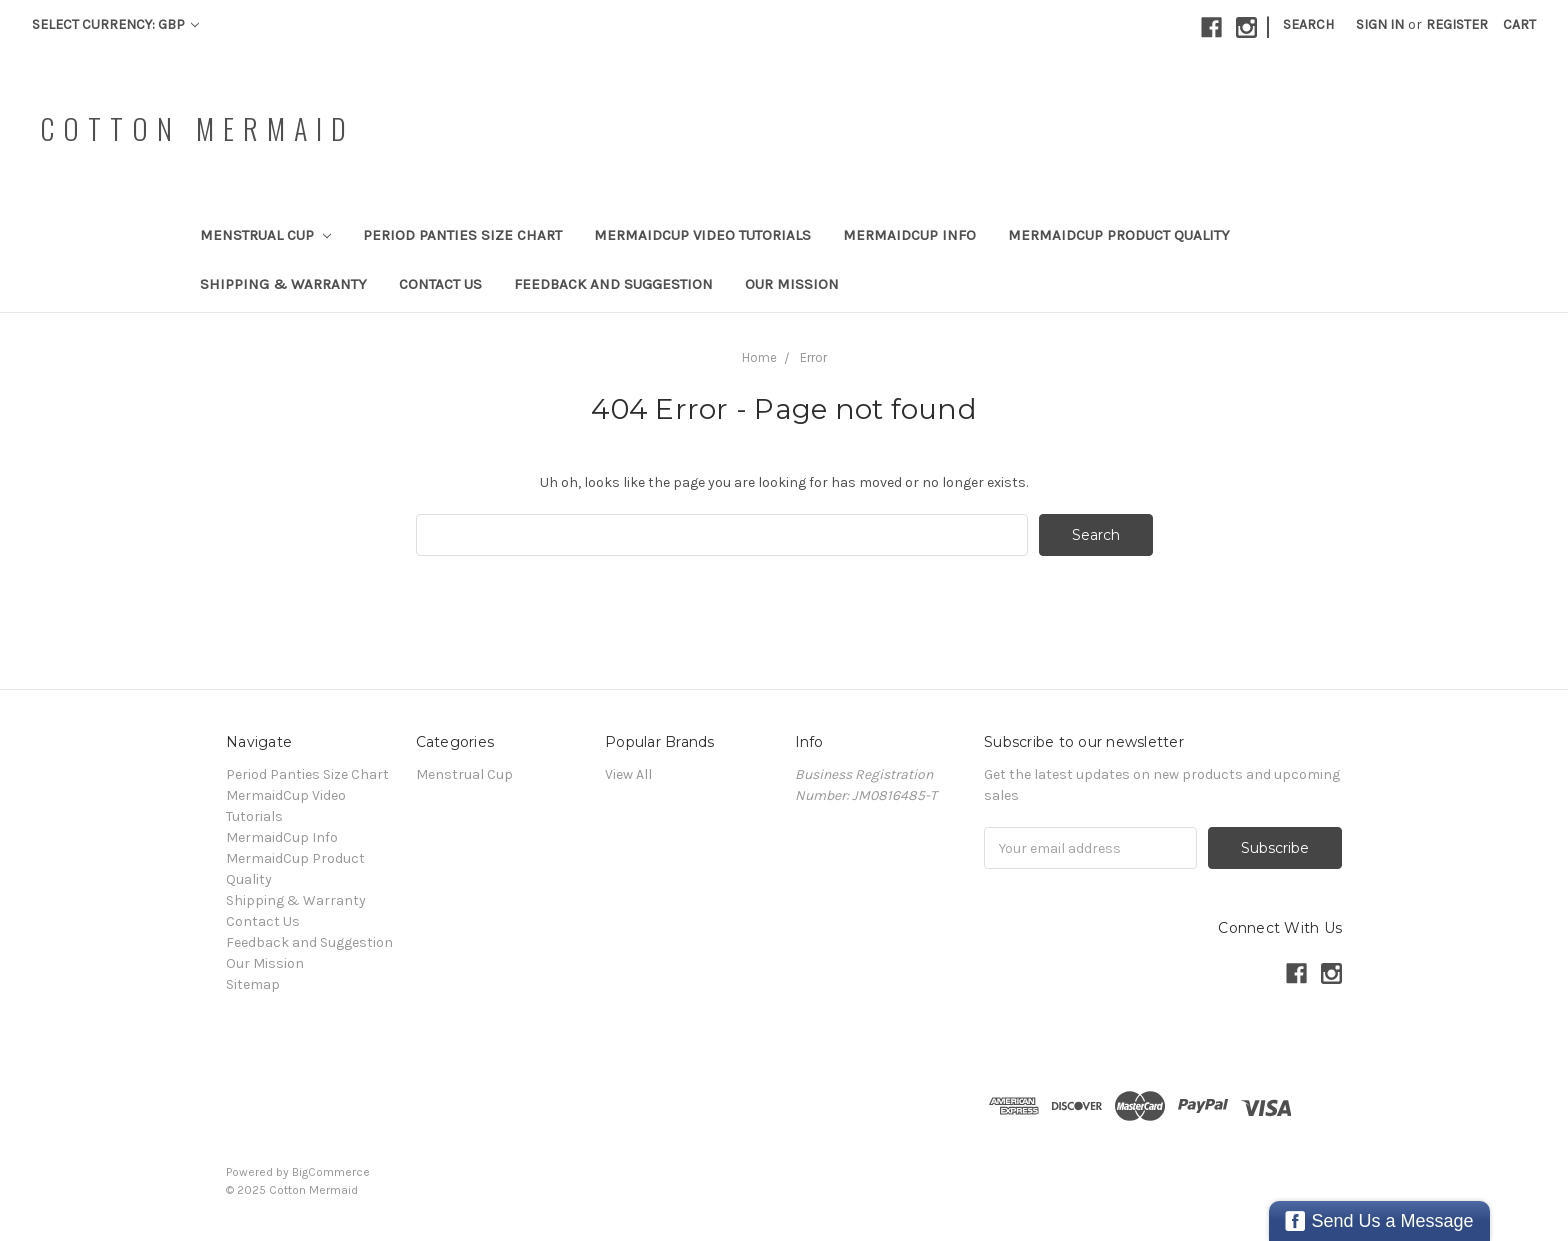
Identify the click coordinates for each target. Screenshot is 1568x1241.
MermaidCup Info (909, 235)
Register (1457, 24)
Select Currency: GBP (115, 24)
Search (1308, 24)
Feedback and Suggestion (613, 284)
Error (813, 357)
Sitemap (253, 984)
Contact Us (440, 284)
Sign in (1380, 24)
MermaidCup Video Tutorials (702, 235)
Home (759, 357)
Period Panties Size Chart (462, 235)
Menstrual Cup (265, 235)
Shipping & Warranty (283, 284)
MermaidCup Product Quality (1119, 235)
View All (628, 774)
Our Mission (792, 284)
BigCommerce (331, 1172)
